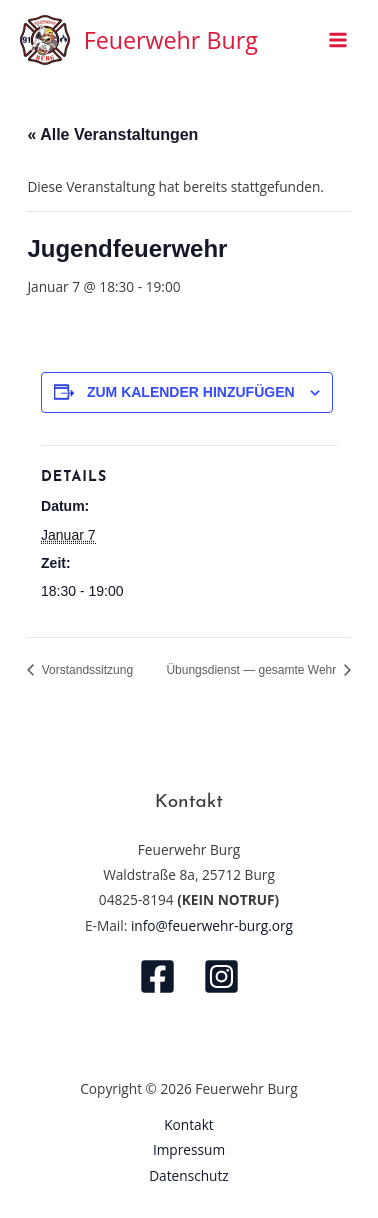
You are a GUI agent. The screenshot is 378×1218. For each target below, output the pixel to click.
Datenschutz (189, 1175)
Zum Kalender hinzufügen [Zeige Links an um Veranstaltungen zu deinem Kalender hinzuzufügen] (191, 392)
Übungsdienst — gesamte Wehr (252, 670)
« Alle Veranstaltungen (112, 134)
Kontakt (189, 1124)
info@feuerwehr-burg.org (212, 925)
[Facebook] (157, 976)
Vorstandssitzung (85, 670)
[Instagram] (221, 976)
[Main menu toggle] (338, 40)
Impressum (189, 1149)
